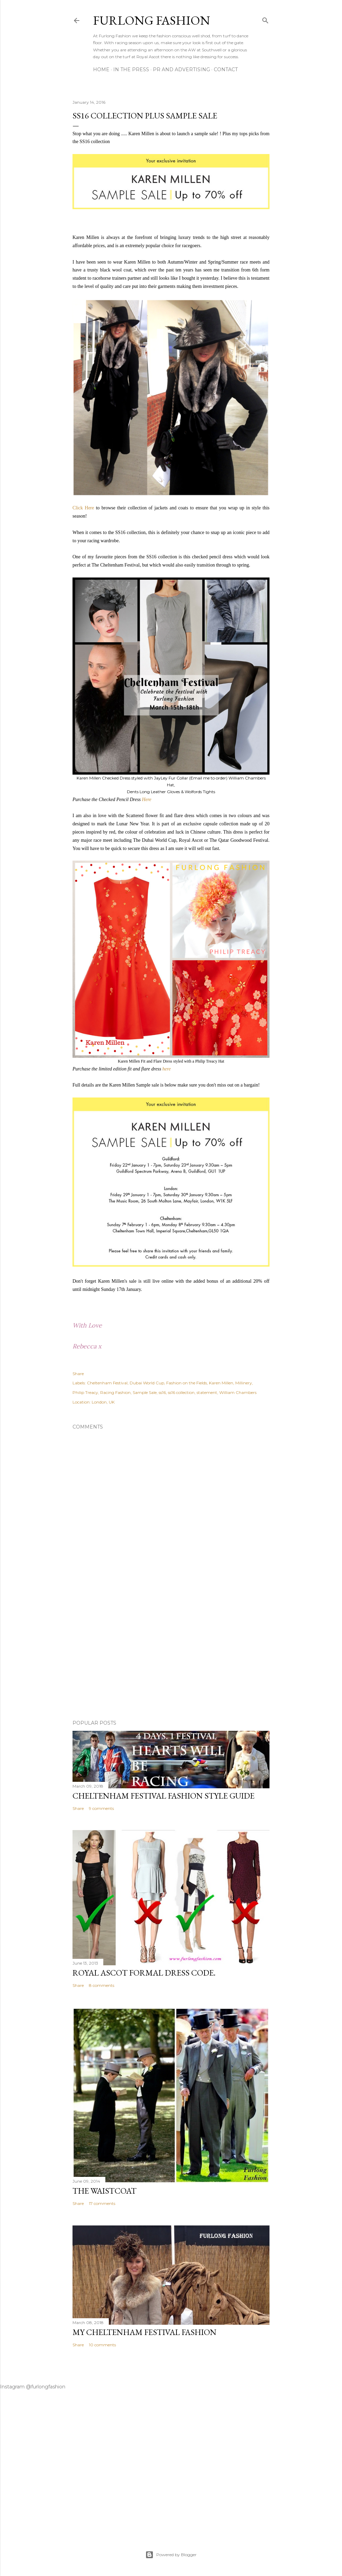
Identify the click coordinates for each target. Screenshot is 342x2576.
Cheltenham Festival (107, 1382)
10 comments (102, 2344)
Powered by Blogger (171, 2555)
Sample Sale (145, 1392)
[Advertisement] (171, 1655)
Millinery (243, 1382)
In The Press (131, 69)
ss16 (162, 1392)
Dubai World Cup (147, 1382)
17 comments (102, 2203)
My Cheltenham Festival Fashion (144, 2332)
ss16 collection (181, 1392)
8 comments (101, 1985)
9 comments (101, 1808)
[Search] (265, 19)
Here (146, 799)
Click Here (83, 507)
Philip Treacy (85, 1392)
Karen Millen (221, 1382)
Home (101, 69)
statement (207, 1392)
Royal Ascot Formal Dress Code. (144, 1972)
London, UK (103, 1402)
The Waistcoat (104, 2190)
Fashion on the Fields (186, 1382)
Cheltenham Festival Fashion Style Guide (163, 1795)
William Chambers (237, 1392)
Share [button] (78, 1373)
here (166, 1068)
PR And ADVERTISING (181, 69)
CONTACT (226, 69)
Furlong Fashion (151, 20)
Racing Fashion (115, 1392)
